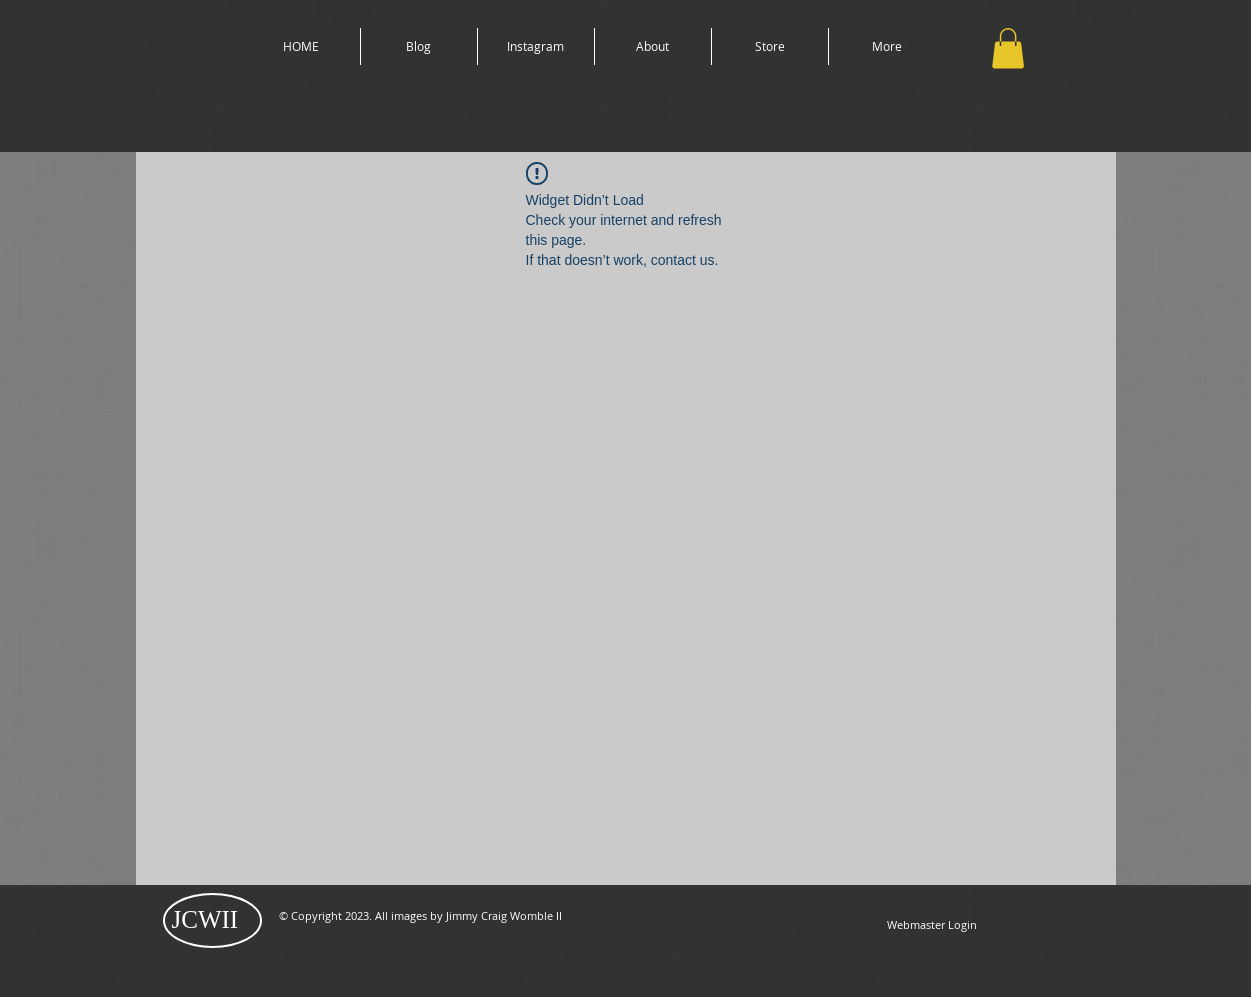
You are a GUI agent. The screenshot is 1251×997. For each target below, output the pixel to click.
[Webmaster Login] (932, 924)
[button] (1008, 48)
